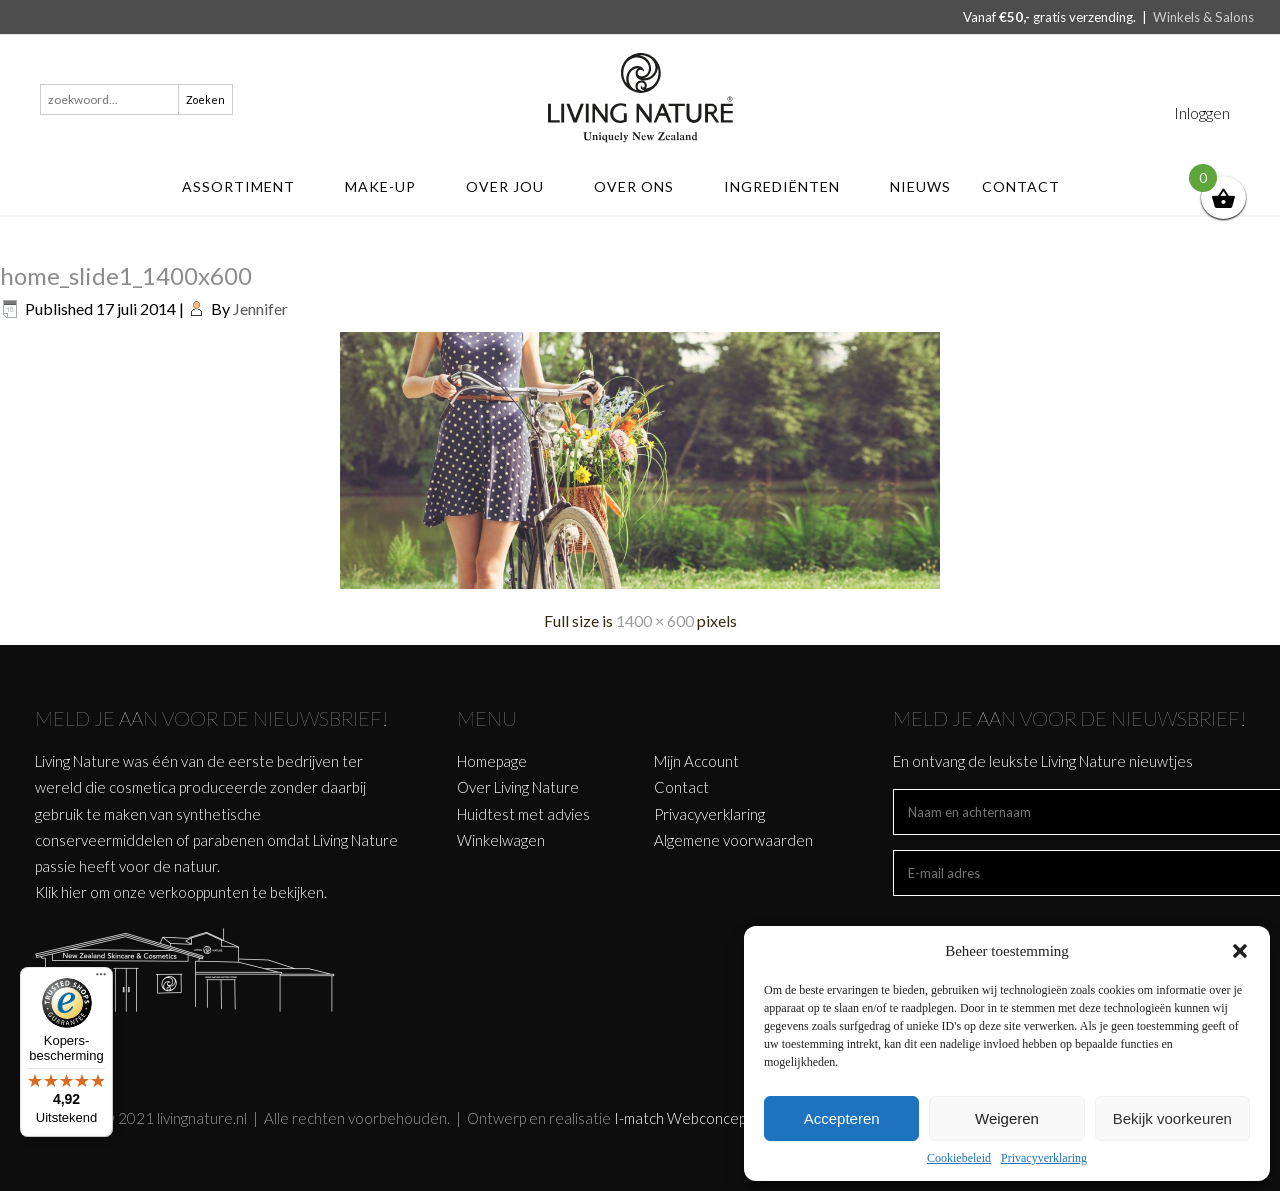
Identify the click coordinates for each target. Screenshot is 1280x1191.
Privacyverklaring (1044, 1158)
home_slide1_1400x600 (126, 275)
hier (74, 892)
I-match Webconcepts (686, 1118)
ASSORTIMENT (248, 186)
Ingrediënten (791, 186)
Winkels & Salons (1203, 17)
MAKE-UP (390, 186)
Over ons (643, 186)
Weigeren (1007, 1118)
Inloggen (1202, 112)
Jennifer (260, 308)
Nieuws (920, 186)
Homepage (492, 761)
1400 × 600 (655, 620)
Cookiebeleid (959, 1158)
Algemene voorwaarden (733, 840)
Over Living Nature (518, 787)
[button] (1240, 951)
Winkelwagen (501, 840)
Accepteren (842, 1118)
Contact (1030, 186)
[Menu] (101, 979)
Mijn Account (696, 761)
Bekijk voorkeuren (1172, 1118)
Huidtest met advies (523, 814)
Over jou (514, 186)
